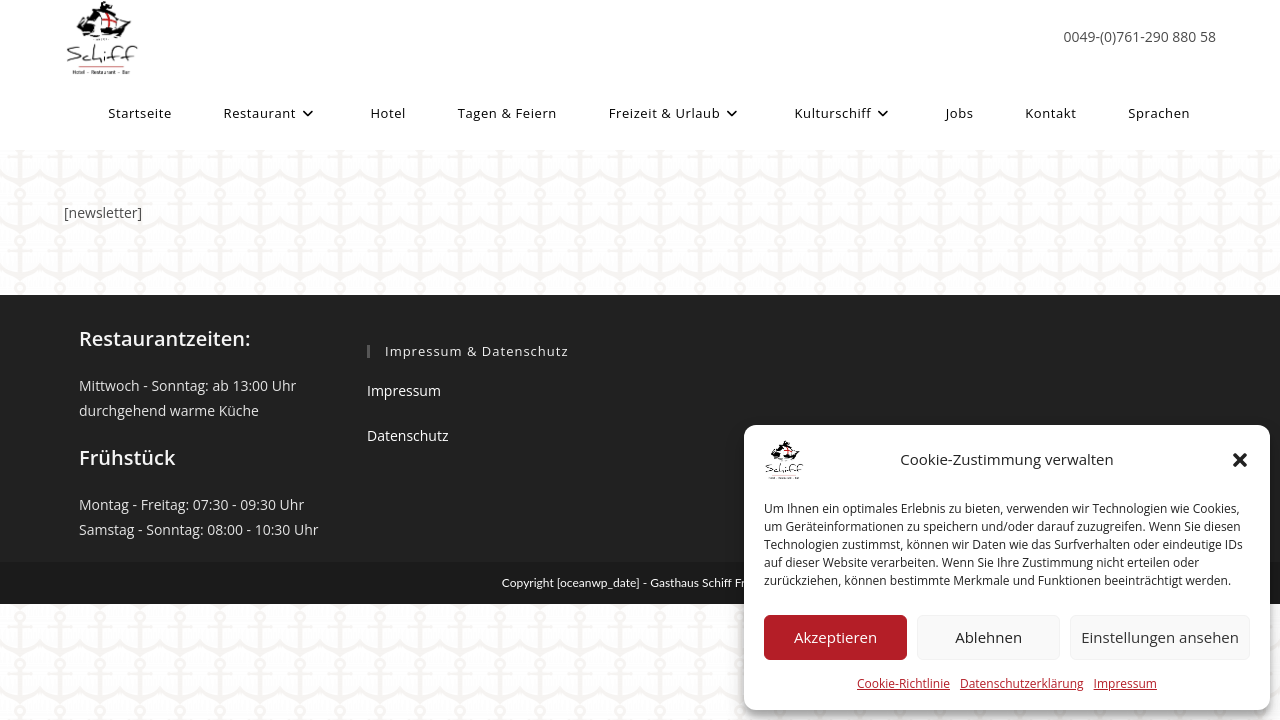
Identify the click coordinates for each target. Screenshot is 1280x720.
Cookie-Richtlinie (903, 683)
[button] (1240, 460)
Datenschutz (407, 435)
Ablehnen (988, 637)
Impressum (1125, 683)
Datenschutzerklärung (1022, 683)
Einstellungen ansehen (1160, 637)
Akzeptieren (835, 637)
